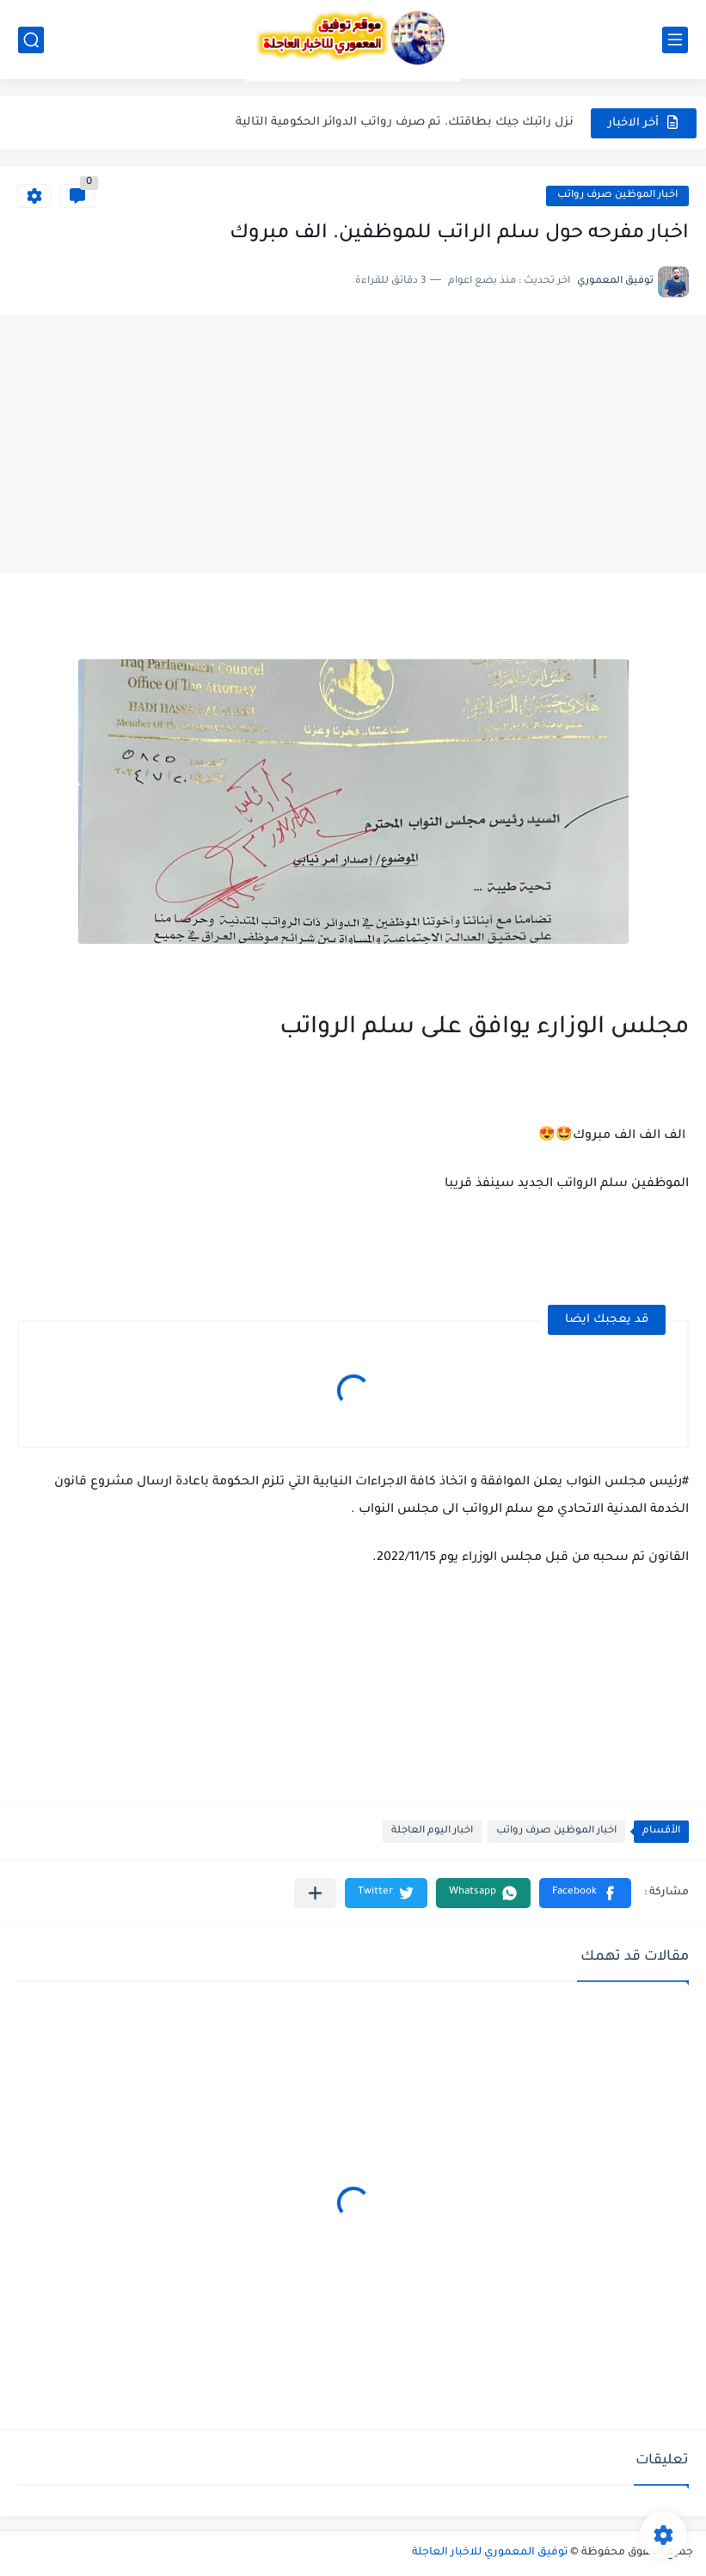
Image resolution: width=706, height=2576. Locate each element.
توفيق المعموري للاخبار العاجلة (490, 2553)
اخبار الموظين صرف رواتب (617, 195)
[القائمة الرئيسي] (675, 40)
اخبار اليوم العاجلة (432, 1831)
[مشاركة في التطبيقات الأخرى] (315, 1893)
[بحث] (31, 40)
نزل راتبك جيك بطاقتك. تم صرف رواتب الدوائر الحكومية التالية (405, 122)
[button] (585, 1893)
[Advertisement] (353, 444)
